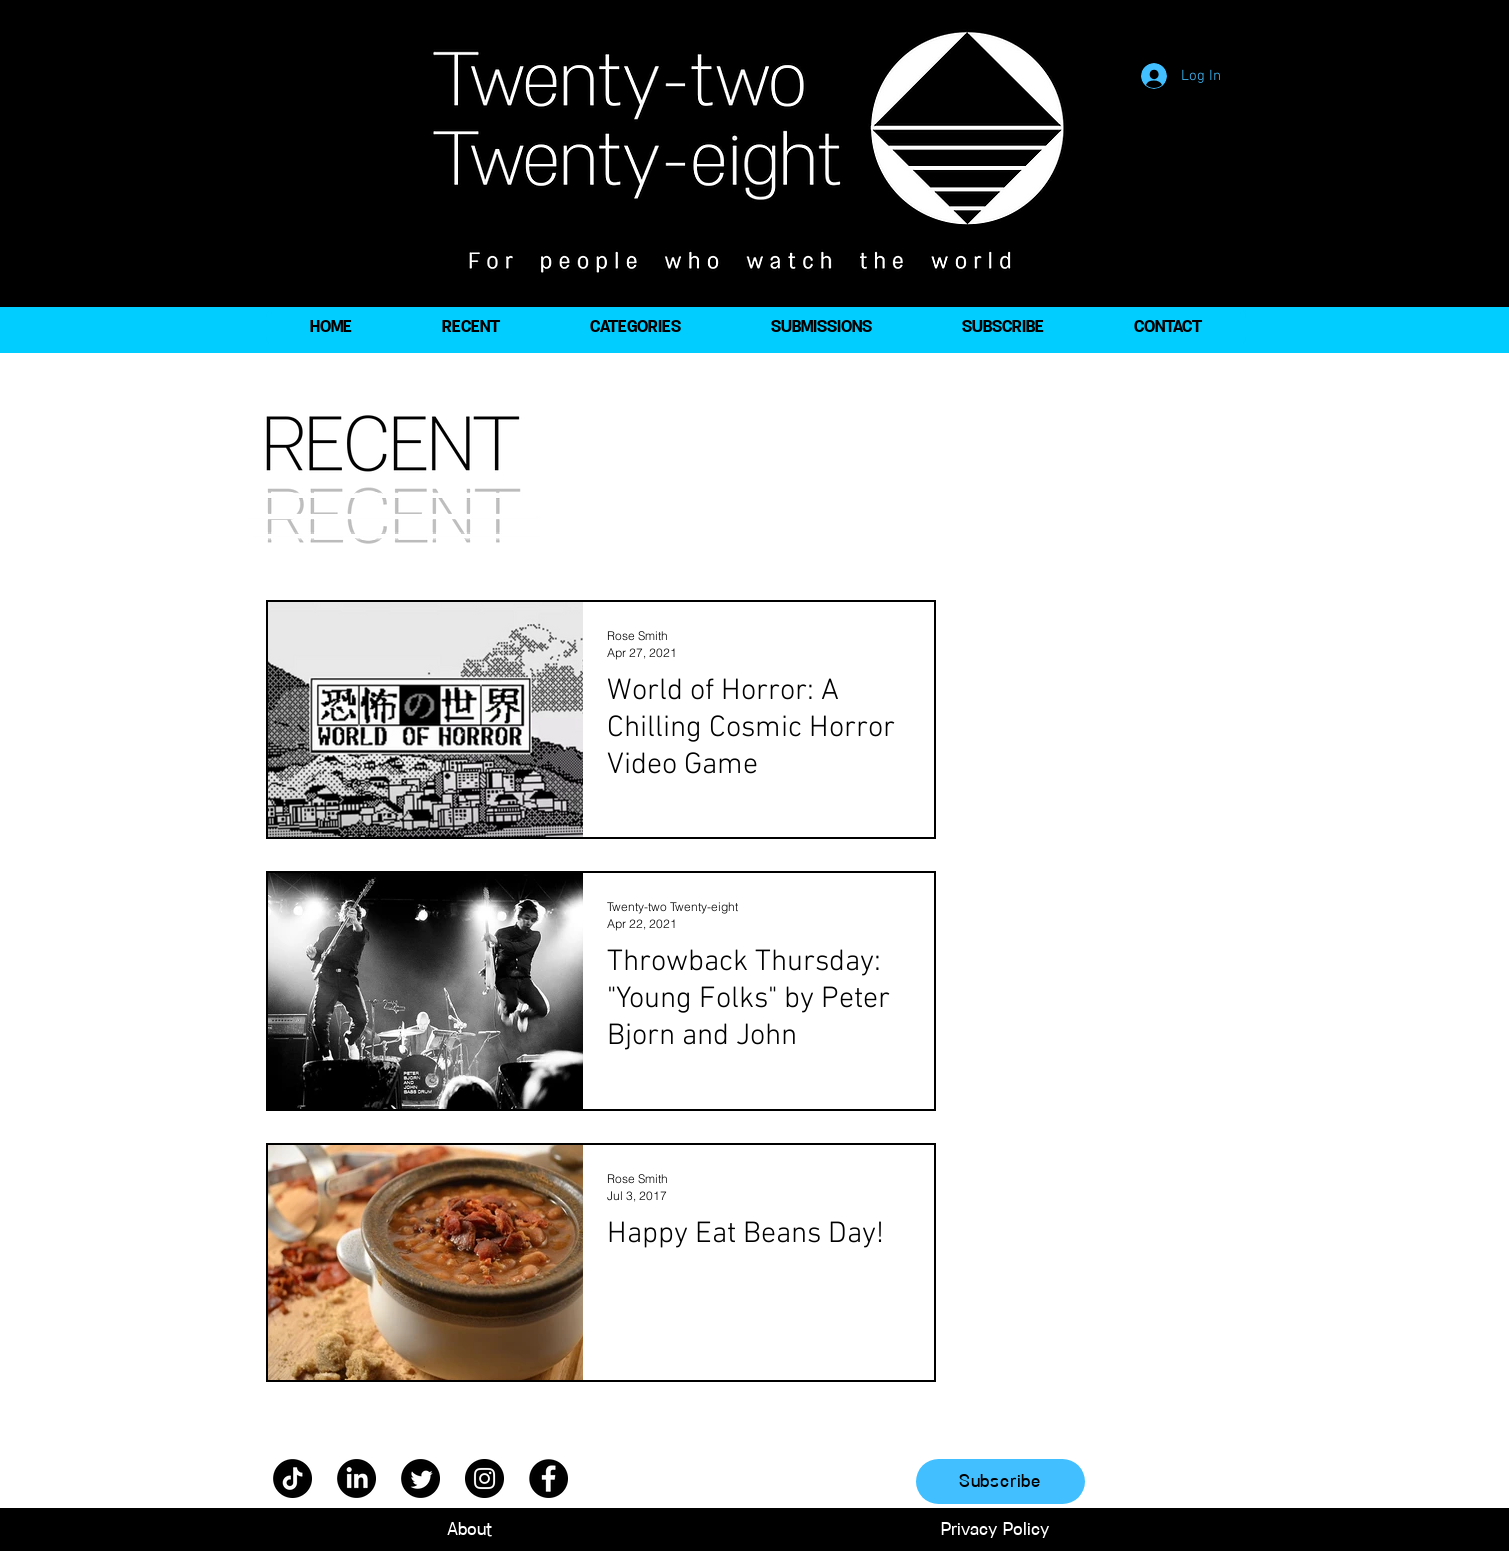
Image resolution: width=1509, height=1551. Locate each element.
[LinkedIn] (356, 1478)
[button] (635, 327)
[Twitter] (420, 1478)
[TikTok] (292, 1478)
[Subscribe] (1000, 1481)
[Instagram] (484, 1478)
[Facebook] (548, 1478)
